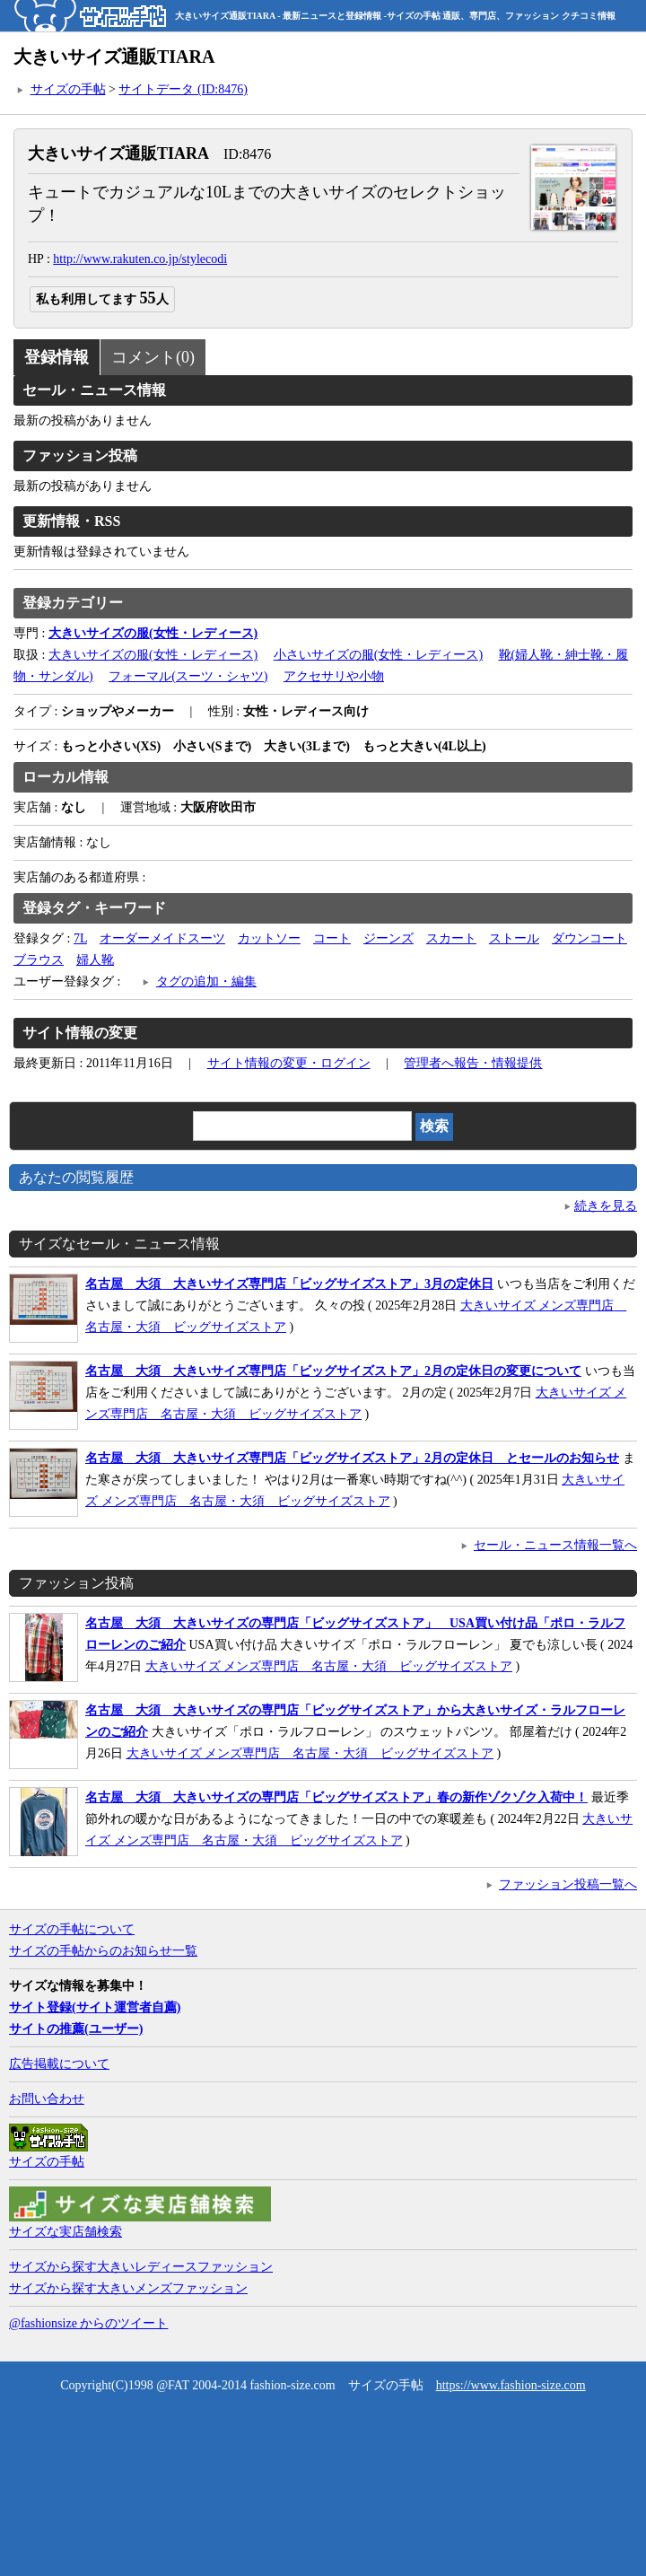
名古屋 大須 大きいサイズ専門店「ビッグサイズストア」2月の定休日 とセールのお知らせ (352, 1458)
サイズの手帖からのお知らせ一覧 (103, 1951)
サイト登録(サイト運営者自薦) (94, 2007)
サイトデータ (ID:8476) (183, 89)
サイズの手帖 (68, 89)
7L (80, 938)
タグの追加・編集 (206, 981)
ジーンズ (388, 938)
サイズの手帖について (72, 1929)
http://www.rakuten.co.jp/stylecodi (140, 259)
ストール (514, 938)
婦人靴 (95, 960)
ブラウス (38, 960)
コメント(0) (153, 357)
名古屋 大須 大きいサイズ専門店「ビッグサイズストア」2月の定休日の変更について (333, 1371)
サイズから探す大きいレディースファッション (141, 2267)
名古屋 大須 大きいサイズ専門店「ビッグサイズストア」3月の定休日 (289, 1284)
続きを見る (605, 1206)
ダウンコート (589, 938)
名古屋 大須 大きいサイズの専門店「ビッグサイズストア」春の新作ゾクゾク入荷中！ (336, 1797)
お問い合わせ (46, 2099)
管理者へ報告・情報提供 (473, 1063)
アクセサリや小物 (334, 676)
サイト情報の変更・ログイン (289, 1063)
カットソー (269, 938)
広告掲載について (59, 2064)
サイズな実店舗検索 (65, 2232)
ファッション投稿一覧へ (568, 1884)
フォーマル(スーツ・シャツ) (188, 676)
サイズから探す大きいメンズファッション (128, 2288)
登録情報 (56, 357)
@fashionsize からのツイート (88, 2323)
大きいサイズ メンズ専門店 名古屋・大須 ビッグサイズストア (329, 1666)
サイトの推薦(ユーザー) (76, 2029)
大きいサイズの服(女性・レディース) (153, 655)
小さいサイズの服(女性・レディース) (378, 655)
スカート (451, 938)
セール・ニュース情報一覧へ (555, 1545)
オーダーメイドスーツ (162, 938)
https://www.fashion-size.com (511, 2385)
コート (332, 938)
